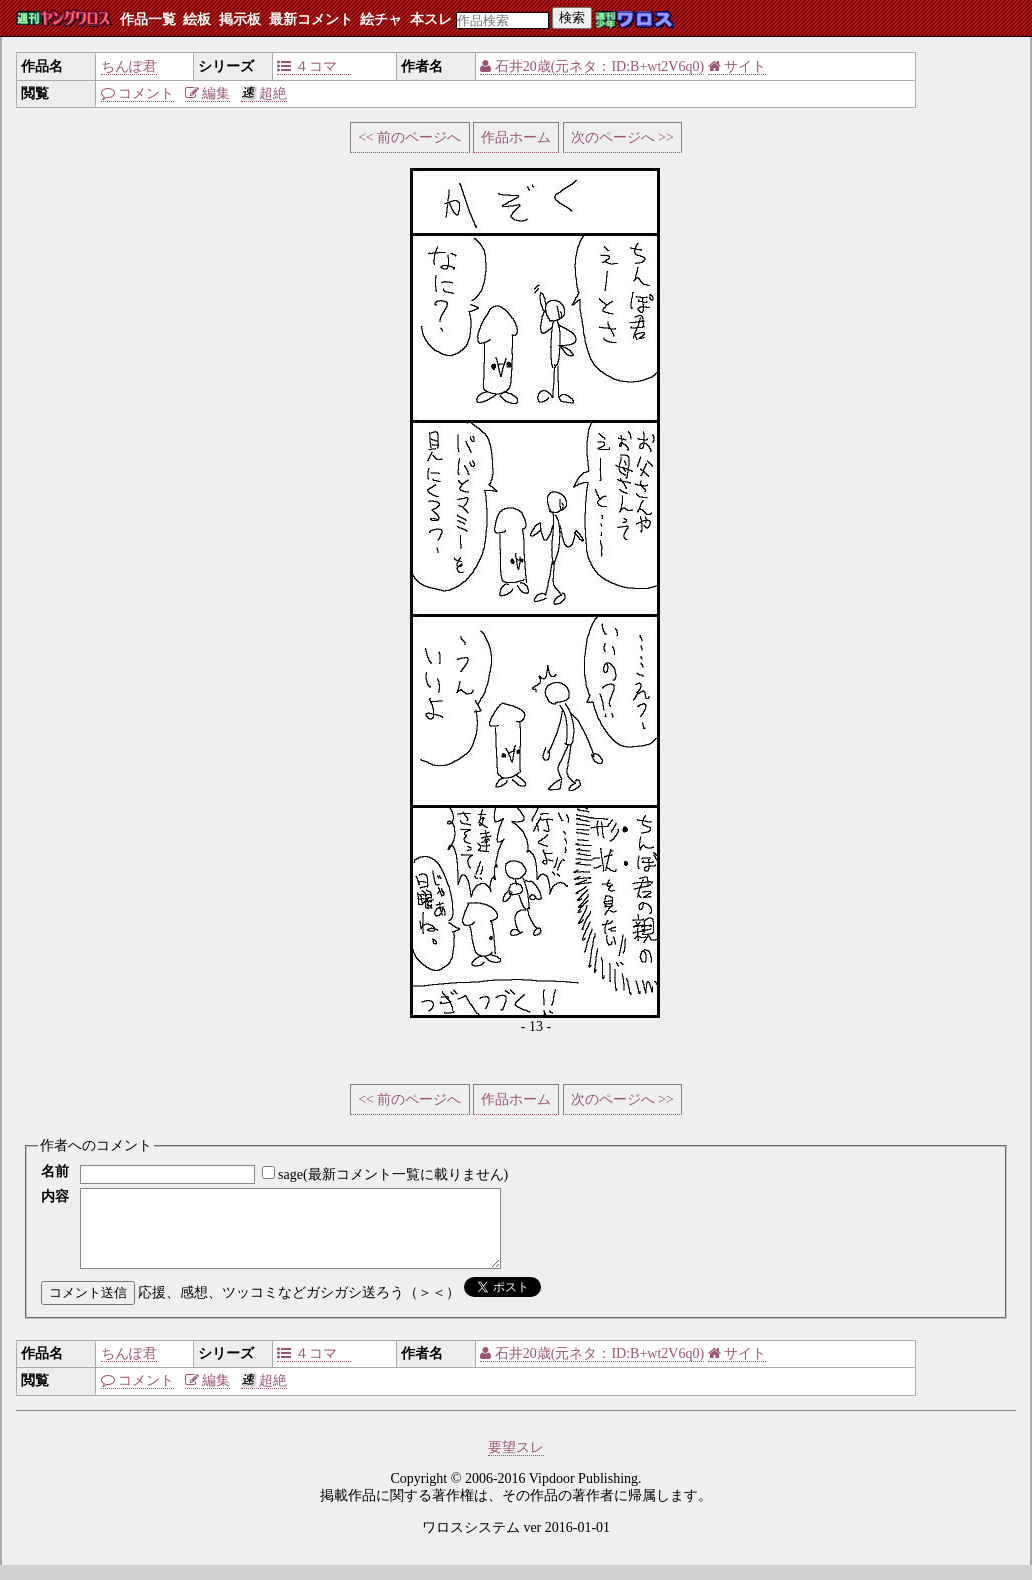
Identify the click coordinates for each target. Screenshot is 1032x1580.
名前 (55, 1171)
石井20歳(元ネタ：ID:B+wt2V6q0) (592, 66)
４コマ (314, 66)
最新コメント (311, 19)
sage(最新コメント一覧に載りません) (393, 1174)
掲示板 (240, 19)
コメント (138, 93)
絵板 (197, 19)
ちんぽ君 (129, 66)
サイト (737, 66)
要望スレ (516, 1462)
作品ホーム (516, 137)
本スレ (431, 19)
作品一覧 (148, 19)
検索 (572, 17)
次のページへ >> (622, 137)
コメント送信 (88, 1307)
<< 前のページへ (409, 137)
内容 (55, 1196)
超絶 (264, 93)
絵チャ (381, 19)
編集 (208, 93)
